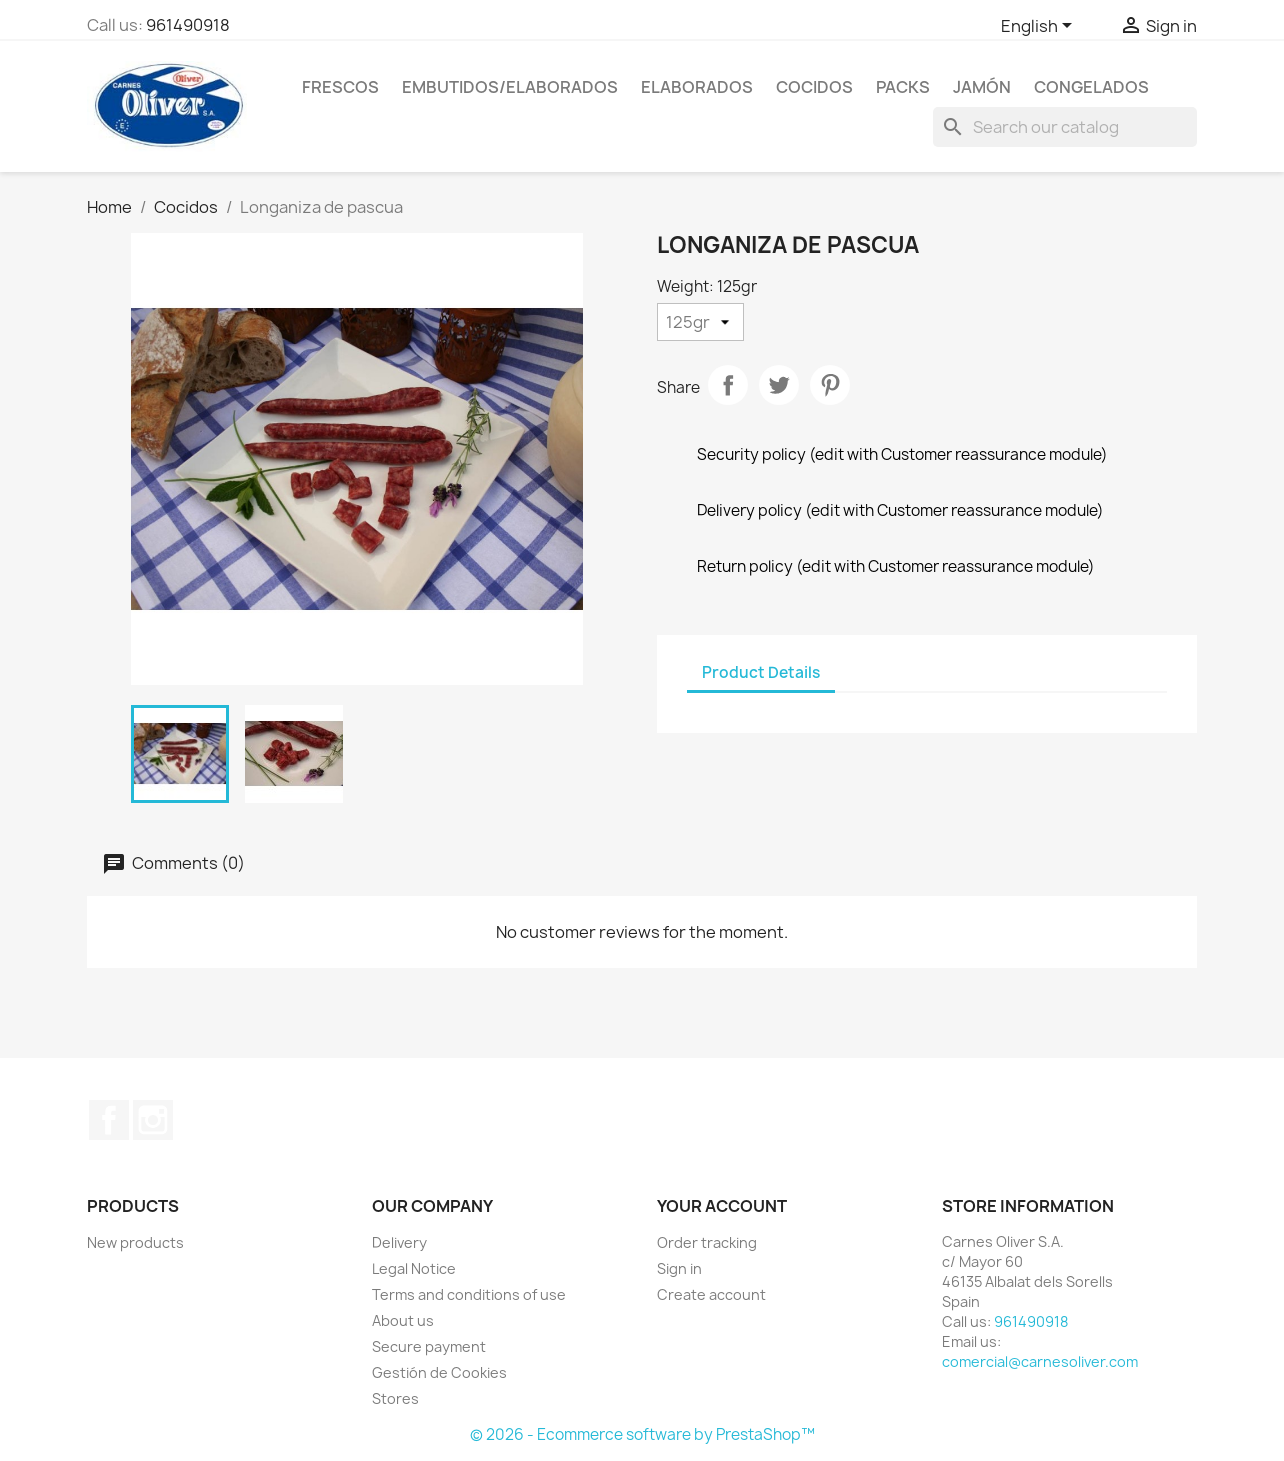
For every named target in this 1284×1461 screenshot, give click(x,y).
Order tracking (707, 1242)
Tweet (779, 385)
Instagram (153, 1120)
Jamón (982, 87)
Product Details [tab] (761, 672)
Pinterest (830, 385)
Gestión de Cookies (439, 1372)
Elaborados (697, 87)
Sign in (679, 1268)
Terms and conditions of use (469, 1294)
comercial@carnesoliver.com (1040, 1361)
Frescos (340, 87)
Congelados (1091, 87)
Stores (395, 1398)
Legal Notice (414, 1268)
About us (403, 1320)
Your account (722, 1206)
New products (135, 1242)
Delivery (399, 1242)
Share (728, 385)
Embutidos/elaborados (510, 87)
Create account (711, 1294)
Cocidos (814, 87)
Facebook (109, 1120)
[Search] (1065, 127)
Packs (903, 87)
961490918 (188, 25)
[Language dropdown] (1040, 27)
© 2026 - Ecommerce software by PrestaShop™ (642, 1434)
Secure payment (429, 1346)
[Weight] (700, 322)
